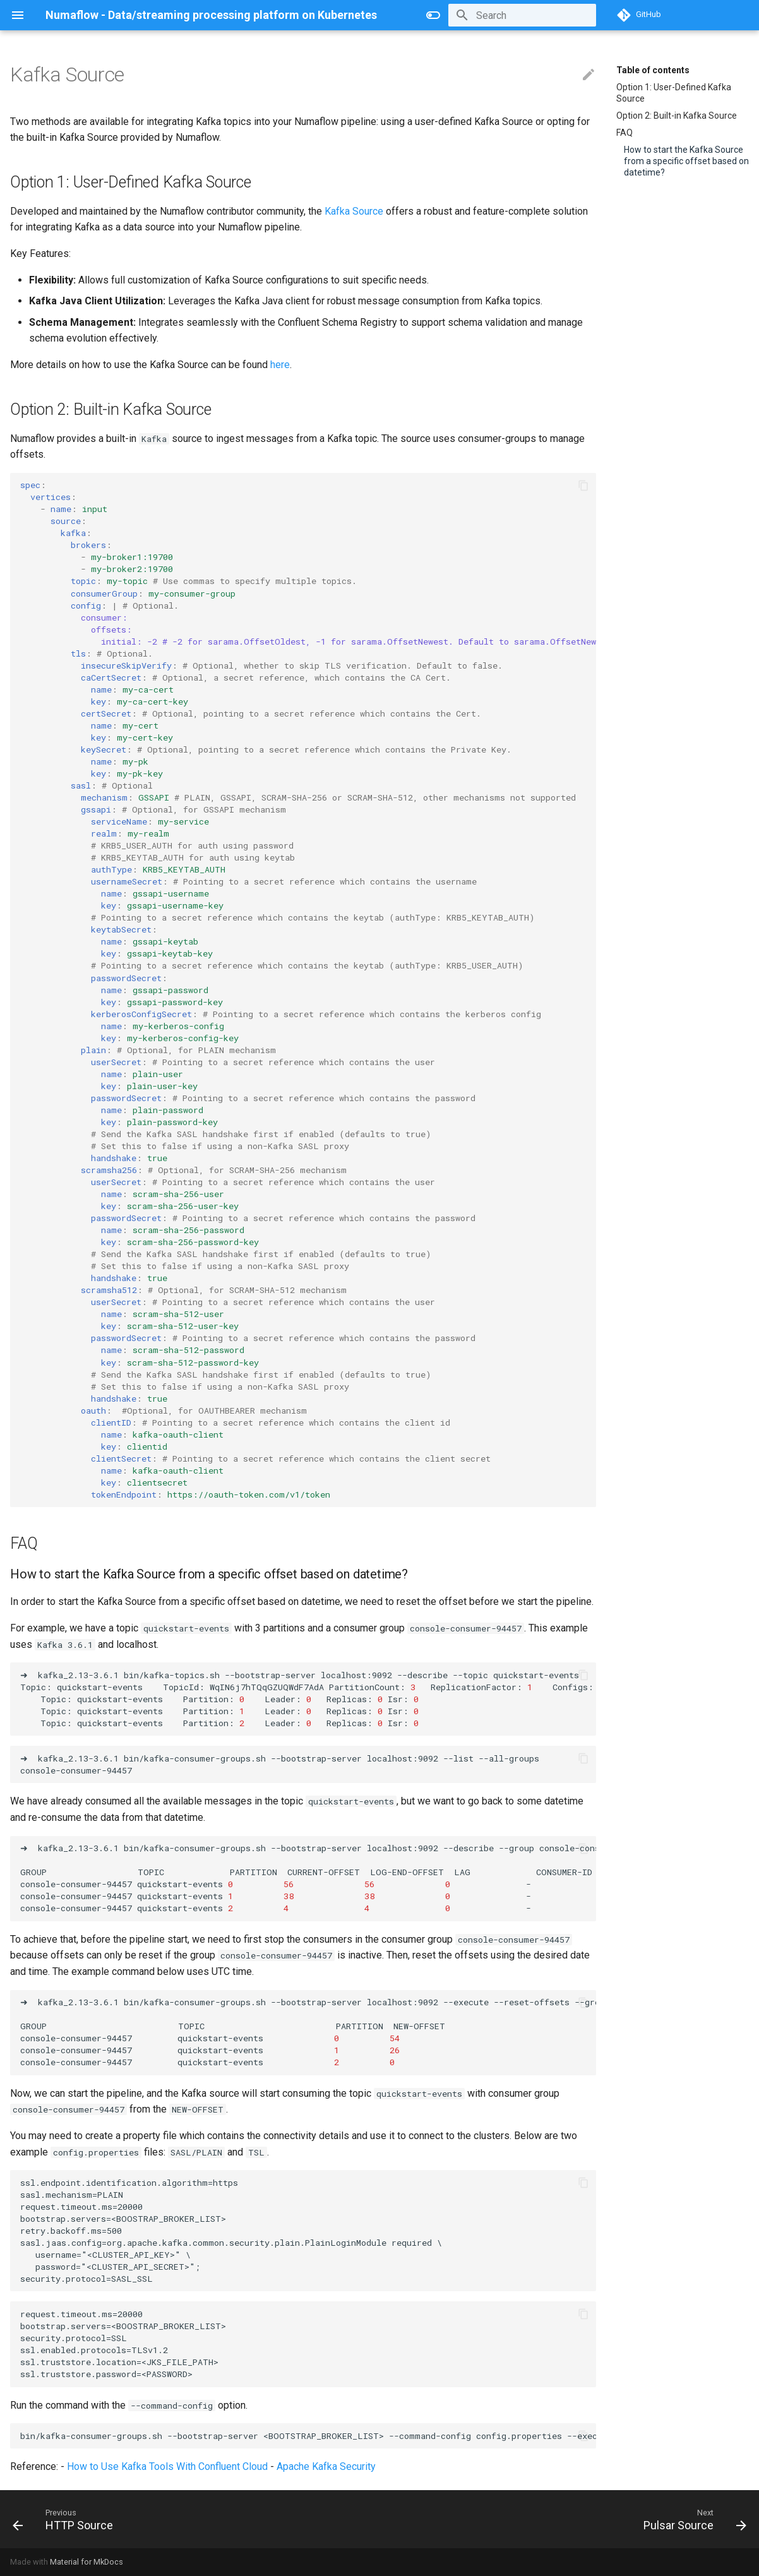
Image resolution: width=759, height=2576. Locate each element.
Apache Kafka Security (326, 2466)
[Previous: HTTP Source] (67, 2519)
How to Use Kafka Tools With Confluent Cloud (167, 2466)
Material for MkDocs (86, 2562)
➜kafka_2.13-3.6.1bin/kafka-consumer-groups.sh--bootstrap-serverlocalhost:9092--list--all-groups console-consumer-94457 (308, 1764)
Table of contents (653, 70)
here (280, 365)
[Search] (522, 15)
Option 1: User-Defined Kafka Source (673, 93)
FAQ (624, 133)
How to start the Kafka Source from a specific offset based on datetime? (686, 161)
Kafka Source (354, 211)
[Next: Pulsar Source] (691, 2519)
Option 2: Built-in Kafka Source (676, 115)
